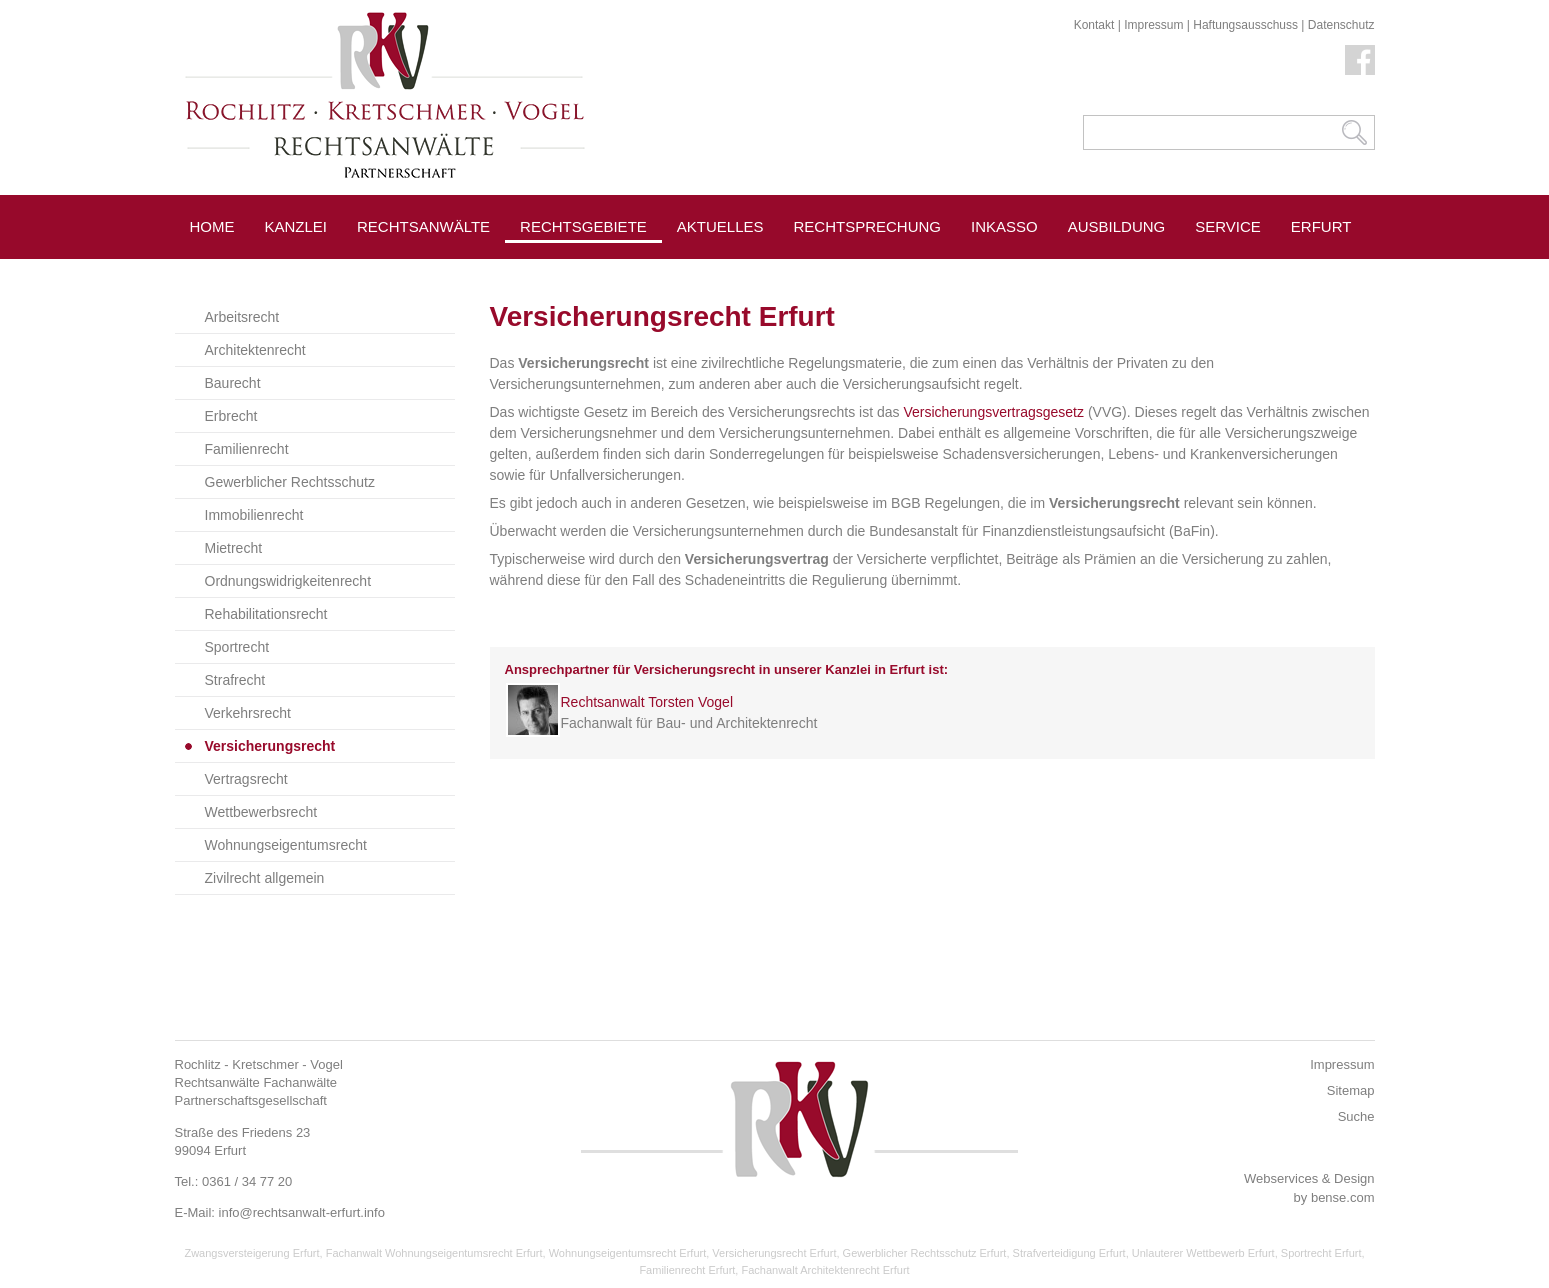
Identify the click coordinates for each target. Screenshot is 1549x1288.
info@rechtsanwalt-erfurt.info (302, 1212)
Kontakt (1094, 25)
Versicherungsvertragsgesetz (993, 412)
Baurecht (233, 383)
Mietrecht (234, 548)
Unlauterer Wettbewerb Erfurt (1203, 1253)
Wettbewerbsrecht (261, 812)
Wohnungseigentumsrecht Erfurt (628, 1253)
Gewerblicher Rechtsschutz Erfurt (925, 1253)
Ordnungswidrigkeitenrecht (288, 581)
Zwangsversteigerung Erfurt (251, 1253)
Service (1228, 226)
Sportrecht (237, 647)
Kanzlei (296, 226)
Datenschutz (1341, 25)
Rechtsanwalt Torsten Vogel (647, 702)
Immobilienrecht (254, 515)
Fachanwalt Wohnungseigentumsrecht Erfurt (434, 1253)
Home (212, 226)
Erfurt (1321, 226)
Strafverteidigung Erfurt (1069, 1253)
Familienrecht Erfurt (687, 1270)
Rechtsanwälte (423, 226)
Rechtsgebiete (583, 226)
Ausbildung (1117, 226)
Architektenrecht (255, 350)
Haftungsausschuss (1245, 25)
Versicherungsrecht (270, 746)
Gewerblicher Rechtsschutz (290, 482)
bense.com (1343, 1197)
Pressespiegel (739, 271)
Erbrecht (231, 416)
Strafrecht (235, 680)
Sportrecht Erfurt (1321, 1253)
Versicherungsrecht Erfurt (774, 1253)
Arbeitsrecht (242, 317)
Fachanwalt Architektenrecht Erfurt (825, 1270)
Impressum (1153, 25)
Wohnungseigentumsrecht (286, 845)
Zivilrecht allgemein (265, 878)
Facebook (1360, 60)
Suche (1356, 1116)
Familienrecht (247, 449)
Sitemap (1351, 1090)
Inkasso (1004, 226)
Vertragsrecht (246, 779)
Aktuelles (720, 226)
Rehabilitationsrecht (266, 614)
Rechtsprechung (868, 226)
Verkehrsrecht (248, 713)
